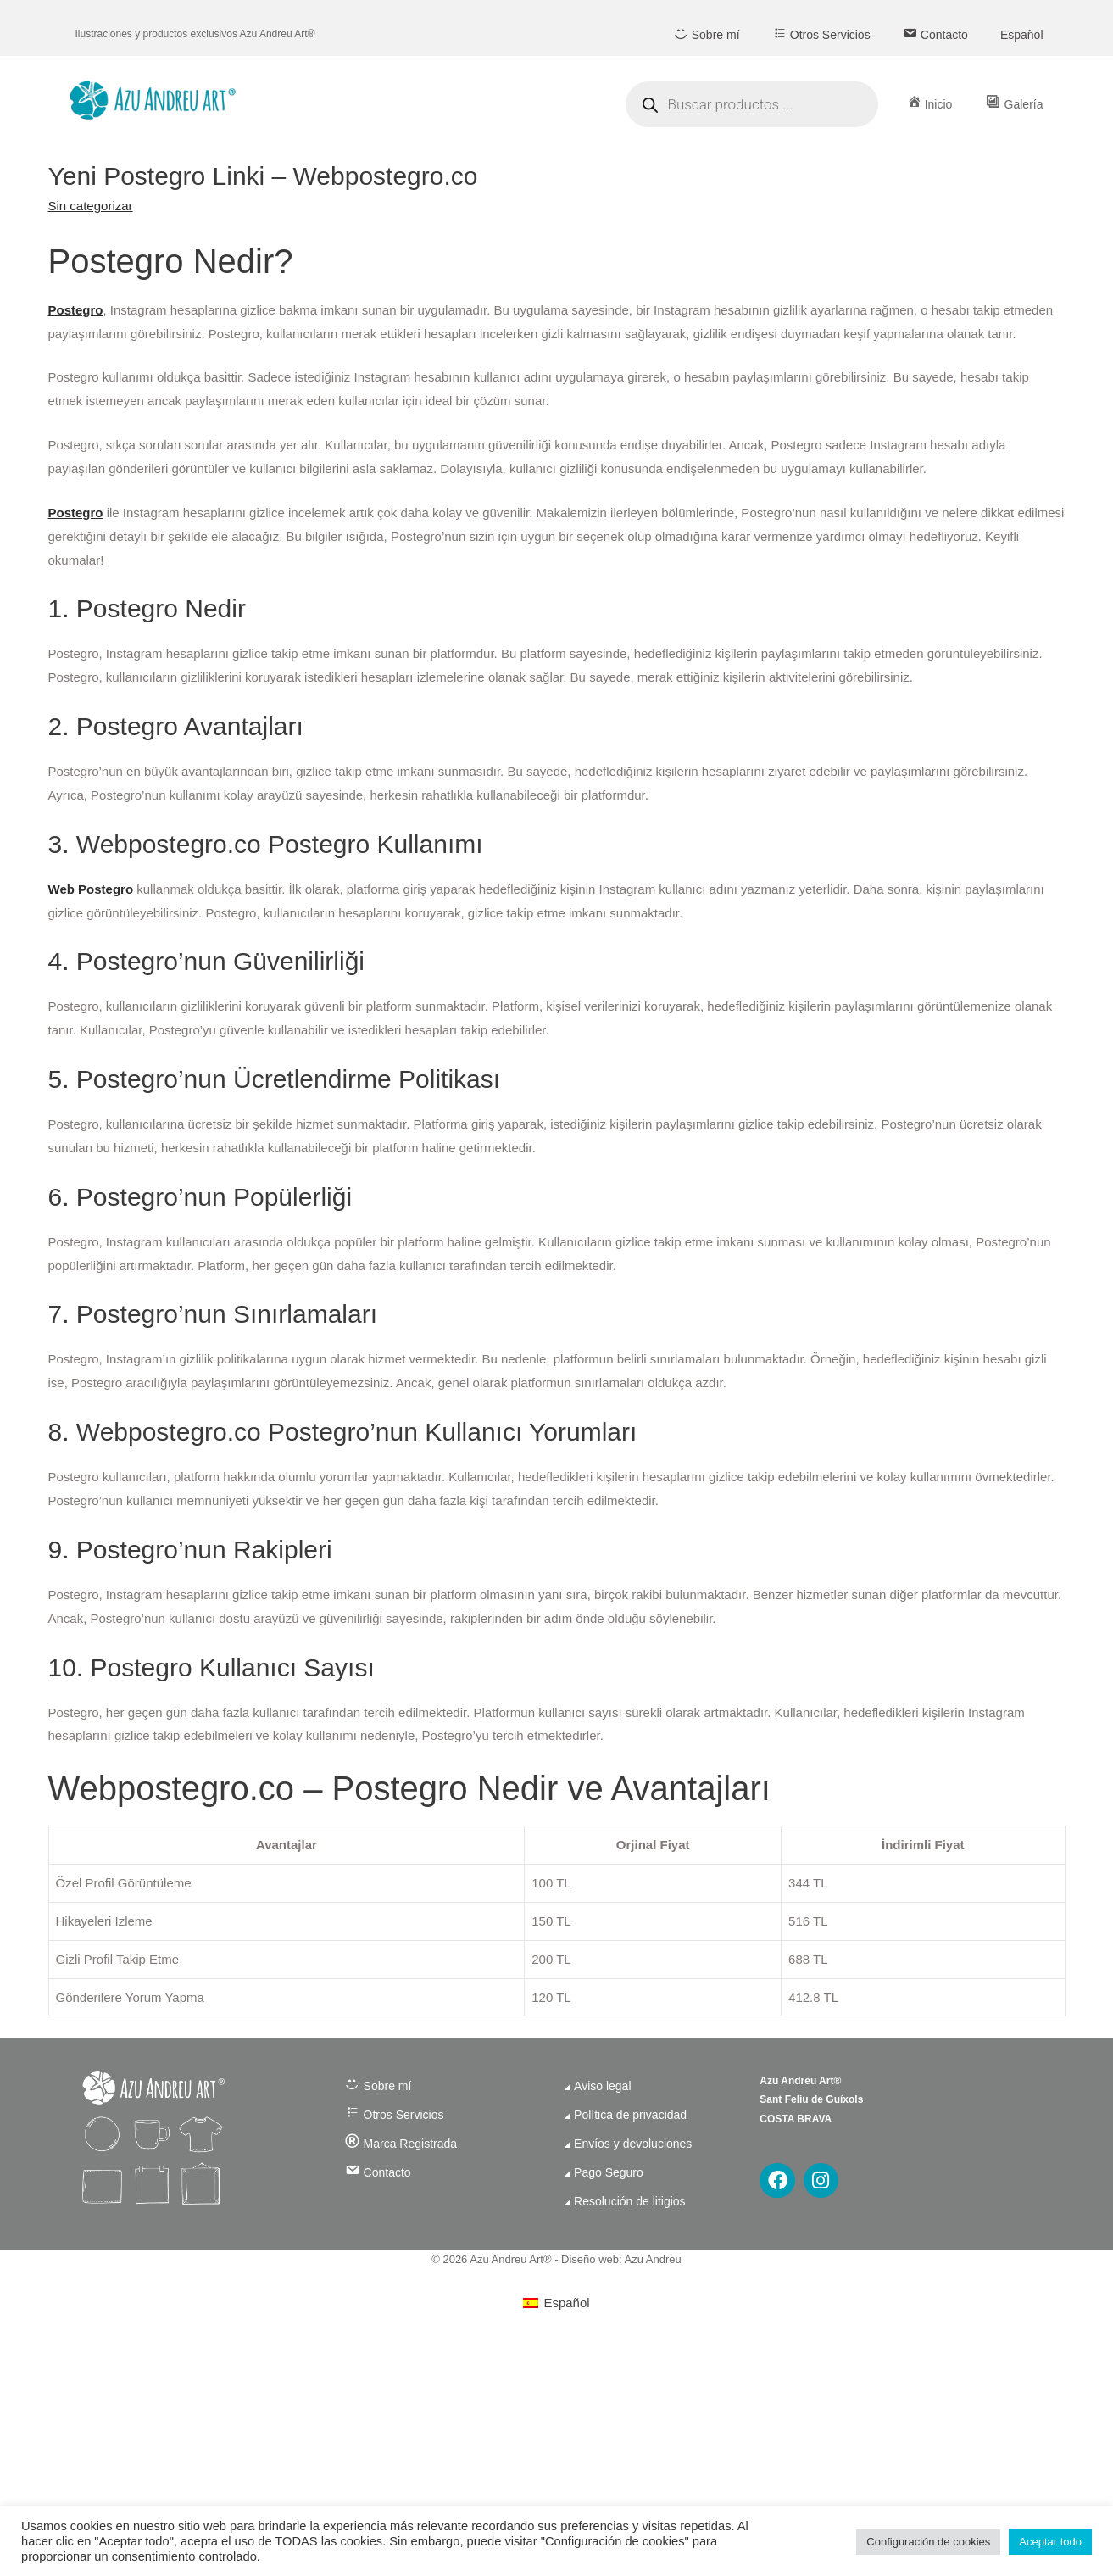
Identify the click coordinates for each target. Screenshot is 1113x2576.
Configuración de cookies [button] (928, 2541)
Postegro (75, 310)
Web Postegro (91, 889)
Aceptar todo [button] (1050, 2541)
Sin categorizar (90, 205)
